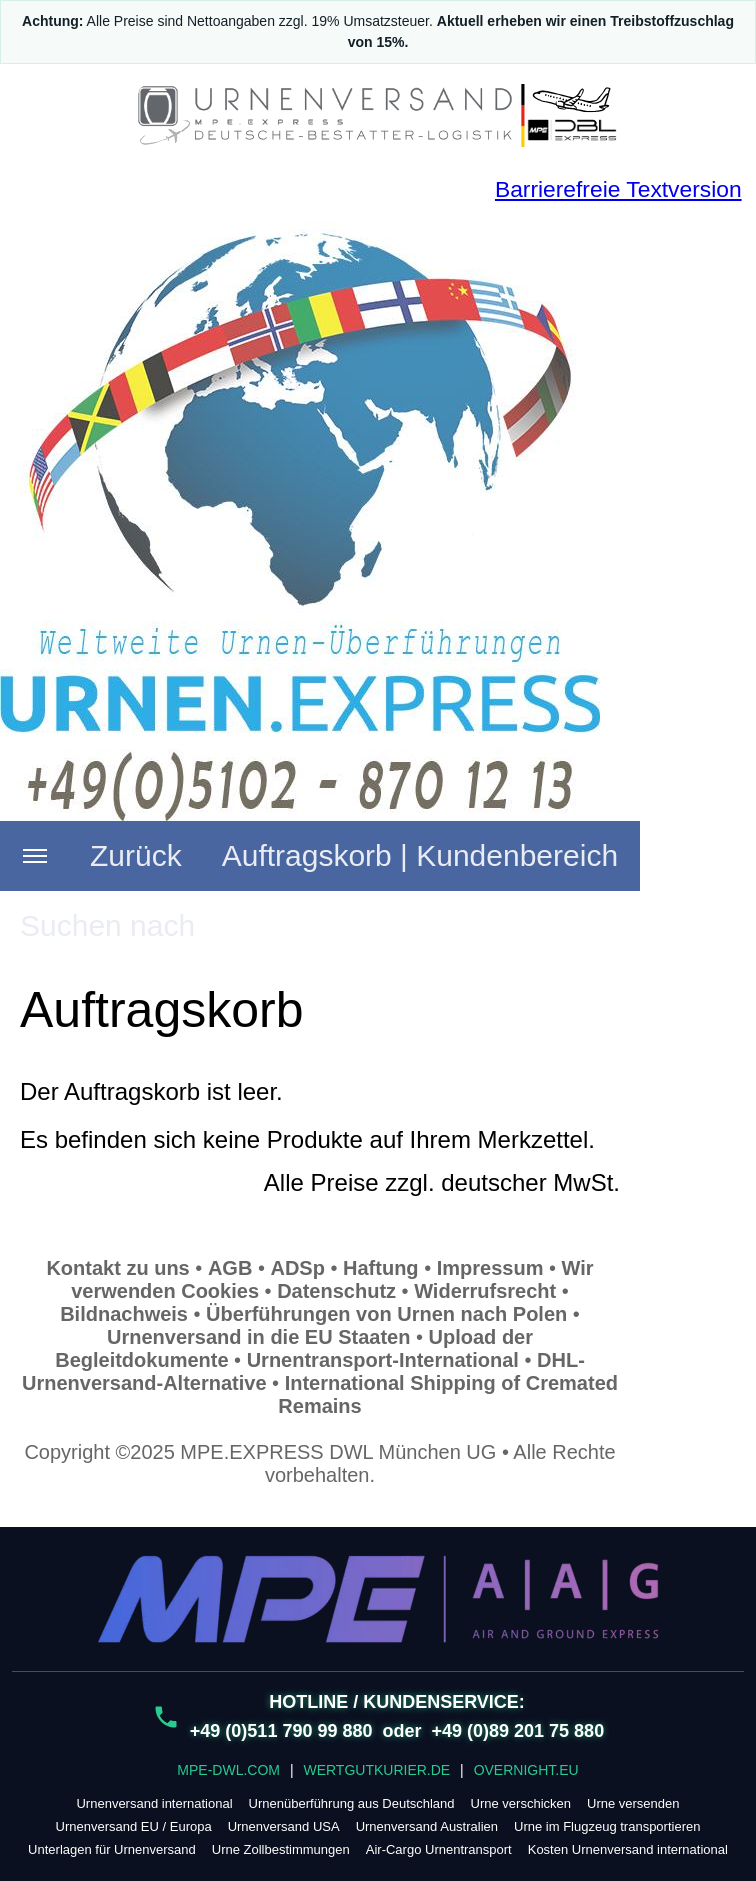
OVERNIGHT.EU (526, 1770)
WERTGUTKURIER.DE (376, 1770)
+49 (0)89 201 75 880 (518, 1731)
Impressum (490, 1268)
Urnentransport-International (383, 1360)
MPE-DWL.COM (228, 1770)
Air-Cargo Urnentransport (439, 1849)
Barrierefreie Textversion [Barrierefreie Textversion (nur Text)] (618, 189)
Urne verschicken (521, 1803)
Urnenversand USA (284, 1826)
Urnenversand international (154, 1803)
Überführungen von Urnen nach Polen (386, 1314)
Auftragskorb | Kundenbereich (420, 855)
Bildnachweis (124, 1314)
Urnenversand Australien (427, 1826)
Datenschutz (336, 1291)
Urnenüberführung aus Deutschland (352, 1803)
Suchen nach (107, 925)
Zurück (136, 855)
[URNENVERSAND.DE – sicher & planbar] (378, 115)
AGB (230, 1268)
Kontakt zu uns (117, 1268)
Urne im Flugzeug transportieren (607, 1826)
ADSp (297, 1268)
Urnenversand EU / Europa (134, 1826)
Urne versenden (633, 1803)
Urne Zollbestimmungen (281, 1849)
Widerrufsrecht (485, 1291)
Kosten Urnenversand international (628, 1849)
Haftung (381, 1268)
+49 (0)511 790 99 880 (281, 1731)
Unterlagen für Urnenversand (112, 1849)
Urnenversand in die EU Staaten (258, 1337)
